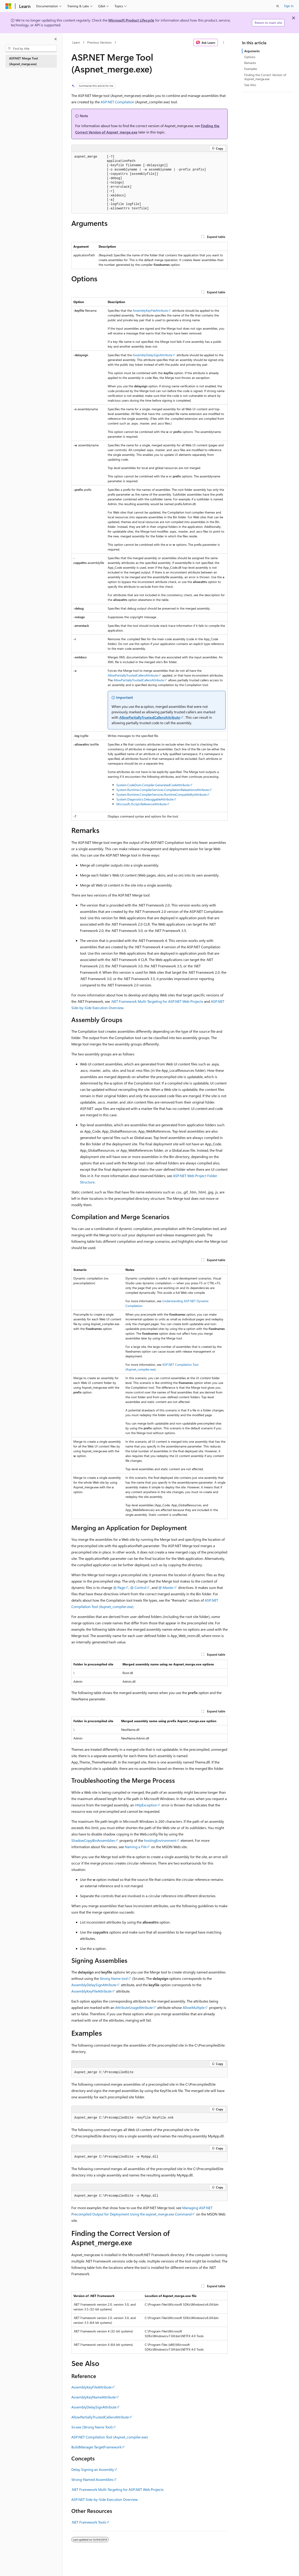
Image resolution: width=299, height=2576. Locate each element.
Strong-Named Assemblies (92, 2479)
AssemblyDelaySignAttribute (152, 355)
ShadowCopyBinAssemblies (93, 1840)
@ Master (166, 1587)
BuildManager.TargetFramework (96, 2447)
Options (249, 57)
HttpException (146, 1805)
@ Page (119, 1587)
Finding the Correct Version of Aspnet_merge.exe (265, 77)
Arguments (252, 51)
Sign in (289, 6)
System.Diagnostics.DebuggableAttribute (144, 799)
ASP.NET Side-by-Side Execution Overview (104, 2499)
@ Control (138, 1587)
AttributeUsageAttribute (134, 2007)
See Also (250, 85)
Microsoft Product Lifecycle (131, 20)
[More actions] (224, 42)
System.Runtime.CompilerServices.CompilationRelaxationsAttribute (162, 790)
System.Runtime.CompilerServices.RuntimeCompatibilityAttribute (161, 794)
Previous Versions (99, 42)
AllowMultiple (193, 2007)
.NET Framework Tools (88, 2522)
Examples (250, 69)
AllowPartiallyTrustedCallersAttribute (133, 675)
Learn (76, 42)
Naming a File (136, 1846)
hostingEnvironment (160, 1840)
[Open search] (277, 6)
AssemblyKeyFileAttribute (150, 310)
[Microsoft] (8, 6)
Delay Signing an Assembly (92, 2469)
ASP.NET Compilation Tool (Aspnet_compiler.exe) (109, 2437)
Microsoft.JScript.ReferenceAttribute (141, 804)
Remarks (250, 63)
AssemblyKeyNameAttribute (93, 2397)
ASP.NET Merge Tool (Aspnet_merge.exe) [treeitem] (23, 61)
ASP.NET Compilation (117, 101)
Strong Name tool (114, 1978)
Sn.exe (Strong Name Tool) (92, 2427)
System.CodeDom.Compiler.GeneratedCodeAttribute (152, 785)
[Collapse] (55, 39)
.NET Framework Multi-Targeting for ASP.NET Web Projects (157, 1001)
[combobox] (31, 48)
